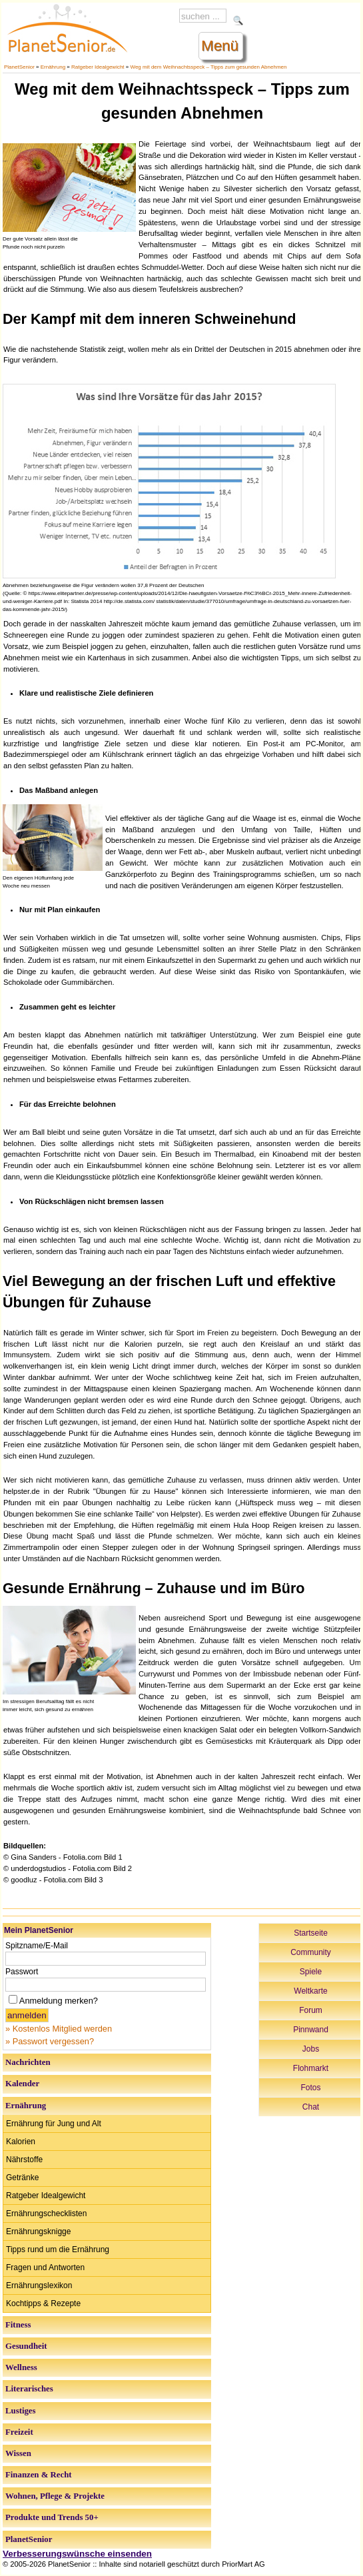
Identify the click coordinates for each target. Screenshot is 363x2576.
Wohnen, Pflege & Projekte (55, 2496)
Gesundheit (26, 2346)
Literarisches (29, 2388)
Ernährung (53, 67)
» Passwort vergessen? (49, 2041)
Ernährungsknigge (38, 2231)
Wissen (18, 2453)
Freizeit (19, 2432)
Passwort (21, 1971)
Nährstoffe (24, 2159)
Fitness (18, 2324)
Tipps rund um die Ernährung (57, 2249)
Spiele (311, 1971)
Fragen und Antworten (45, 2267)
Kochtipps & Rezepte (43, 2303)
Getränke (22, 2177)
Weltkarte (310, 1991)
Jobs (310, 2049)
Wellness (21, 2367)
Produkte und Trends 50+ (52, 2517)
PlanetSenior (19, 67)
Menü (219, 45)
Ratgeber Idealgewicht (98, 67)
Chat (310, 2107)
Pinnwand (310, 2029)
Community (310, 1952)
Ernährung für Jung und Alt (53, 2123)
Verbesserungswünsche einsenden (77, 2554)
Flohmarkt (310, 2068)
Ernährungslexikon (39, 2285)
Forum (310, 2010)
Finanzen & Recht (38, 2474)
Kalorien (20, 2141)
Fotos (310, 2087)
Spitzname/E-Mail (36, 1945)
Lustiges (20, 2410)
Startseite (311, 1933)
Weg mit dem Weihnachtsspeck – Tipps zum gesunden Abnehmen (209, 67)
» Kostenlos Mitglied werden (58, 2029)
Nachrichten (28, 2062)
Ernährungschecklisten (46, 2213)
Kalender (22, 2083)
